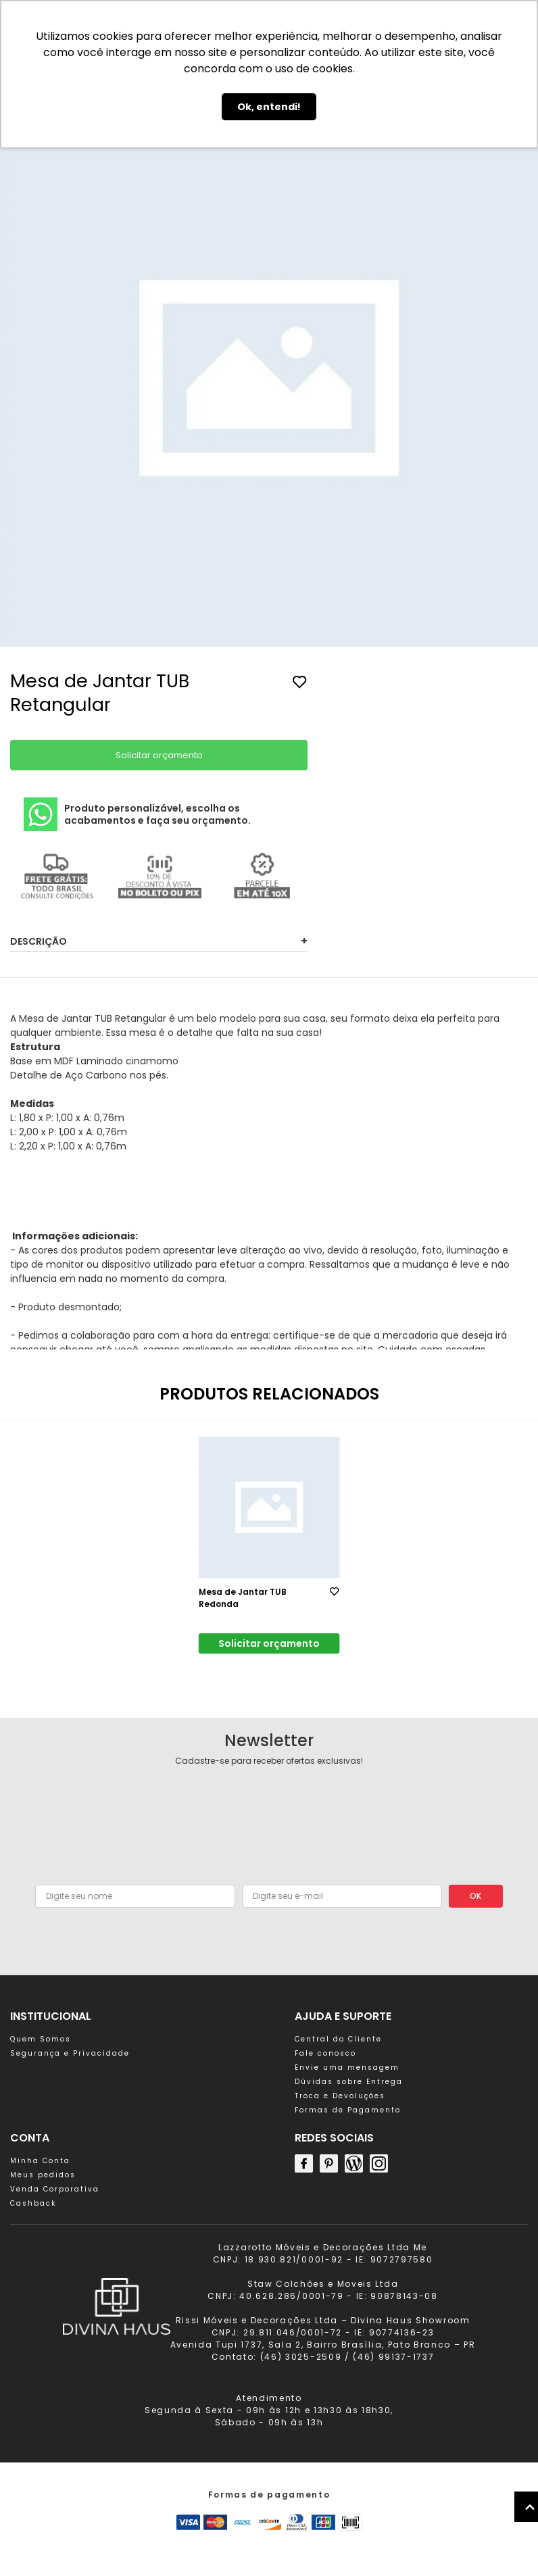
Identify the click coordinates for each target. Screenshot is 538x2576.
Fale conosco (325, 2053)
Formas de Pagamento (348, 2110)
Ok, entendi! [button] (269, 107)
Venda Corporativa (54, 2189)
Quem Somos (40, 2039)
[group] (269, 379)
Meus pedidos (43, 2175)
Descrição (159, 941)
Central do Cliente (338, 2039)
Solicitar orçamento (159, 755)
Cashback (33, 2203)
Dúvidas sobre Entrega (349, 2082)
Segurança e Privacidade (70, 2053)
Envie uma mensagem (347, 2067)
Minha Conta (40, 2161)
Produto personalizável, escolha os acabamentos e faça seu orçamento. (137, 814)
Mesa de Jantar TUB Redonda (243, 1598)
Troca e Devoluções (340, 2096)
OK (475, 1896)
